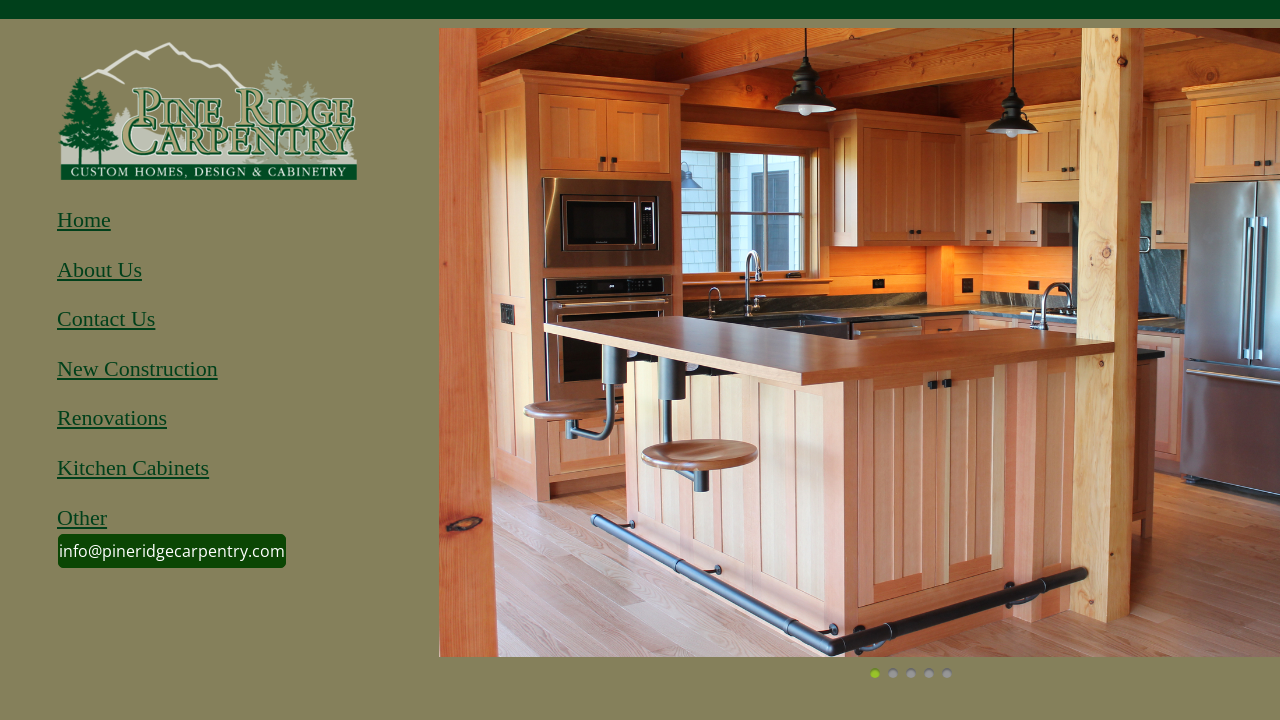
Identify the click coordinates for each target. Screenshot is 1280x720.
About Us (99, 269)
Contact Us (106, 318)
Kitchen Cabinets (133, 467)
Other (82, 517)
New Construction (137, 368)
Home (84, 219)
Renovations (112, 417)
